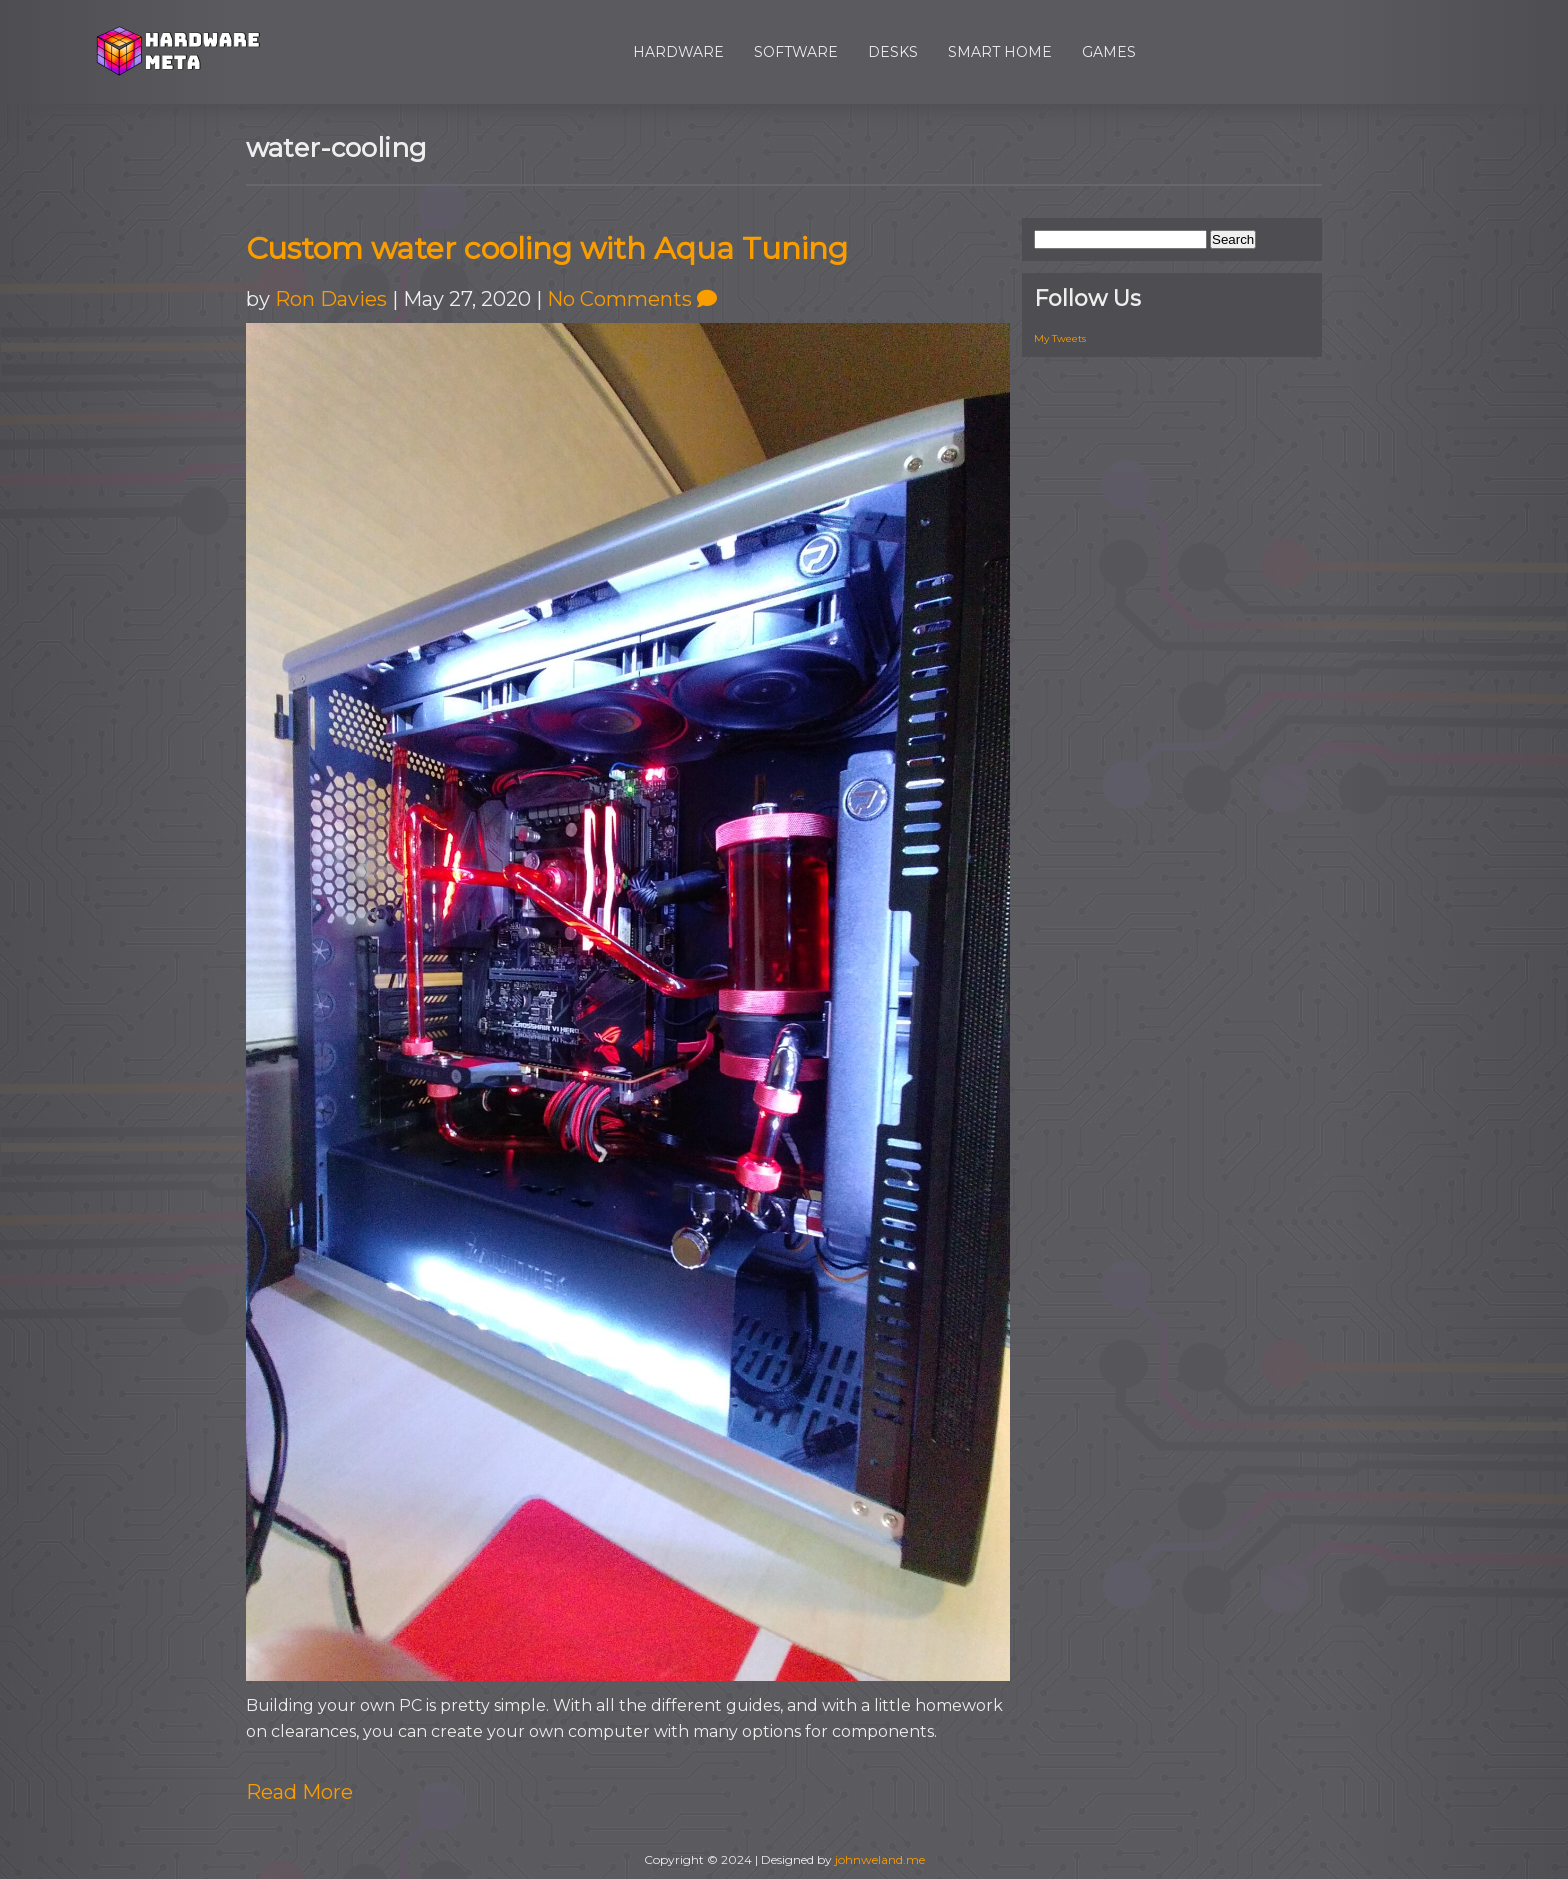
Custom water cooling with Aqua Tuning (547, 248)
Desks (893, 52)
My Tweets (1060, 338)
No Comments (632, 299)
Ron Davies (331, 299)
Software (796, 52)
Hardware (678, 52)
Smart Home (1000, 52)
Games (1109, 52)
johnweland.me (880, 1859)
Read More (299, 1792)
